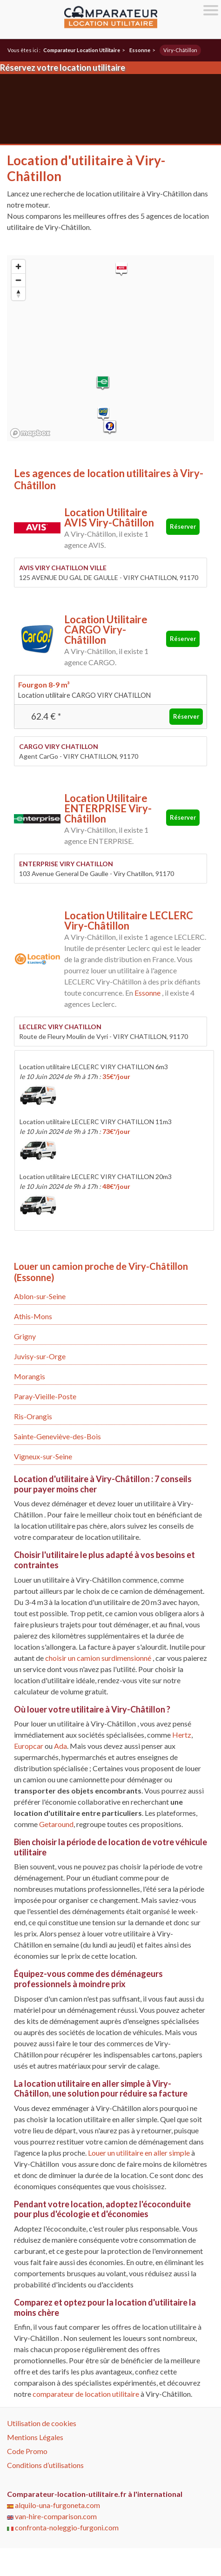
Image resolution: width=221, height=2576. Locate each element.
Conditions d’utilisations (45, 2465)
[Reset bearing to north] (18, 293)
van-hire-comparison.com (52, 2516)
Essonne (147, 992)
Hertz (181, 1734)
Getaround (56, 1824)
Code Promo (27, 2451)
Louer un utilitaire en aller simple (139, 2152)
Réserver (183, 526)
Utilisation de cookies (41, 2423)
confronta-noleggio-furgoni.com (63, 2527)
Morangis (29, 1376)
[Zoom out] (18, 280)
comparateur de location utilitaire (86, 2393)
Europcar (28, 1745)
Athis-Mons (33, 1316)
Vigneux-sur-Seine (43, 1456)
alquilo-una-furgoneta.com (53, 2505)
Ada (60, 1745)
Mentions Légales (35, 2437)
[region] (110, 348)
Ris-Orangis (33, 1416)
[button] (121, 269)
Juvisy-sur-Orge (40, 1356)
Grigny (25, 1336)
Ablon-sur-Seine (40, 1296)
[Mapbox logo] (30, 433)
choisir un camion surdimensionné (99, 1657)
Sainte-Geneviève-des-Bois (57, 1436)
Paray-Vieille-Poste (45, 1396)
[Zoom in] (18, 266)
